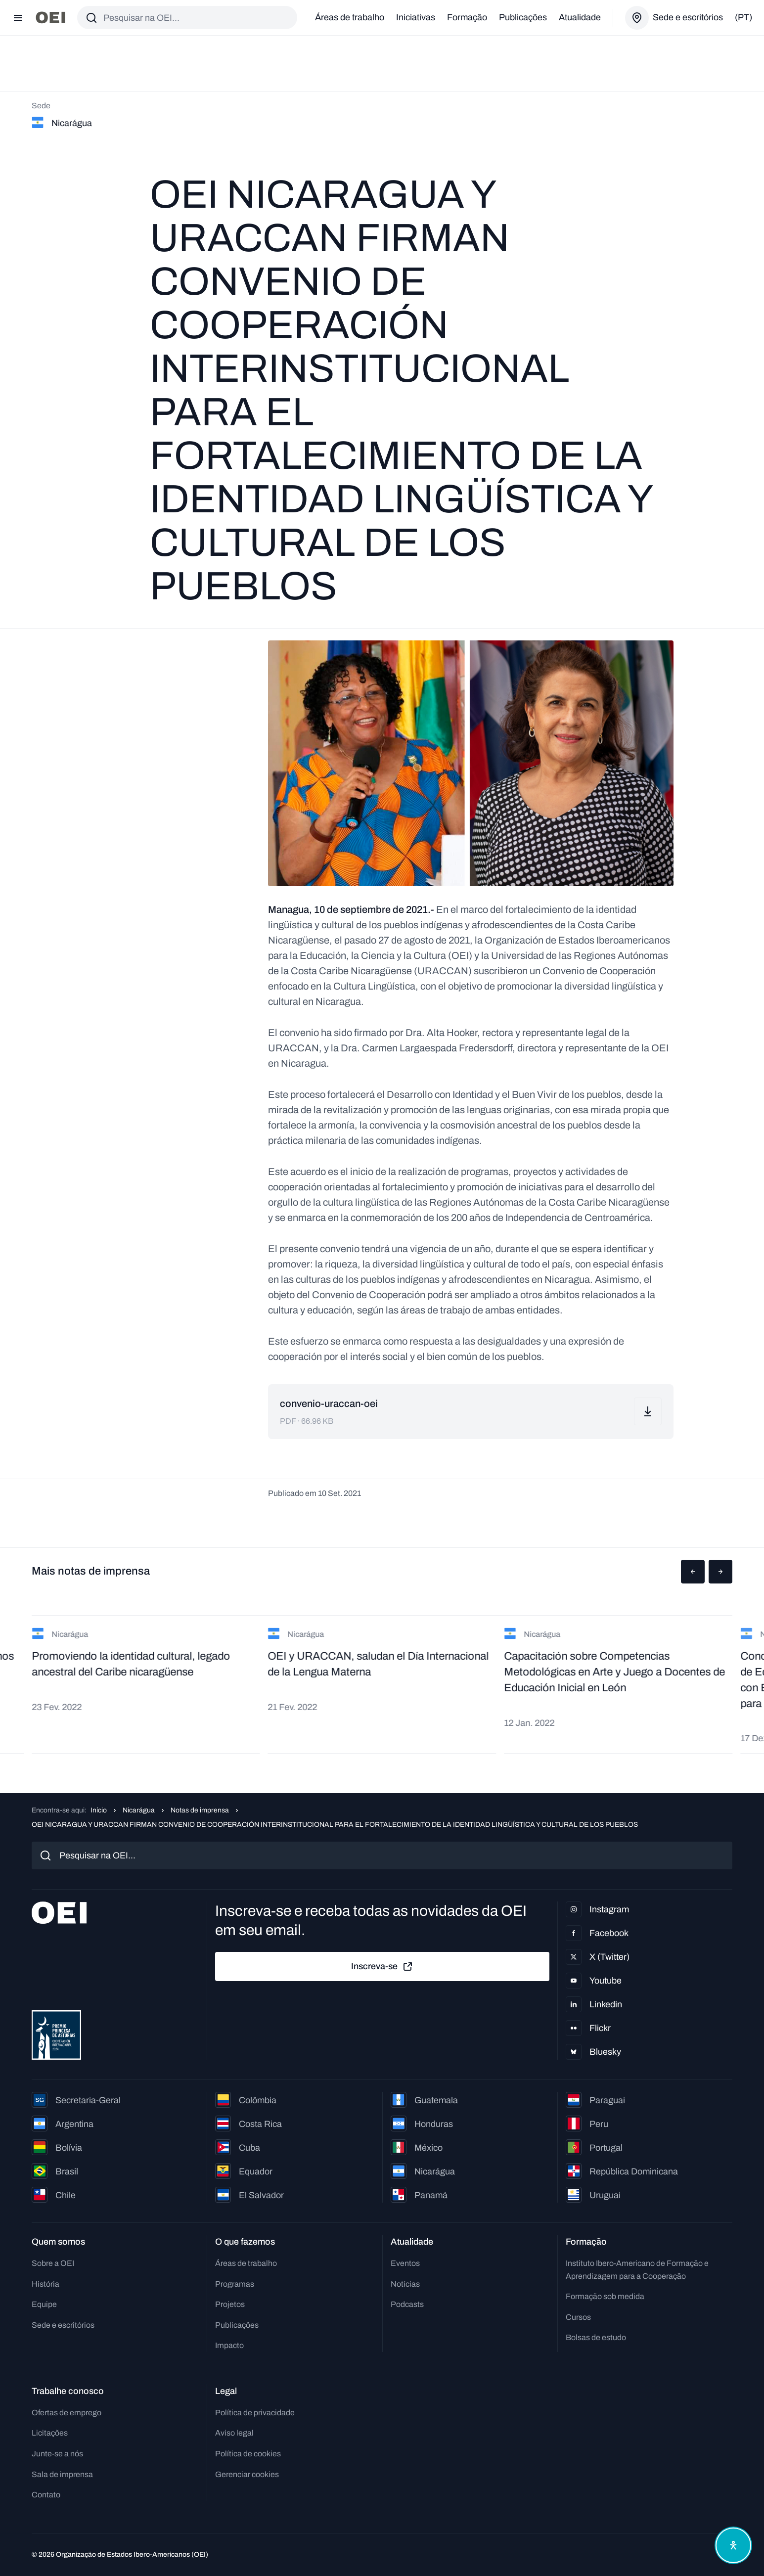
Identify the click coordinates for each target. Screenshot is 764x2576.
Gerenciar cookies (247, 2474)
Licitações (50, 2433)
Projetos (230, 2304)
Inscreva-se (382, 1967)
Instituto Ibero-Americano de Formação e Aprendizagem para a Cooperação (637, 2269)
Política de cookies (248, 2453)
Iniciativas (415, 17)
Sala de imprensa (62, 2474)
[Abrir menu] (18, 18)
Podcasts (407, 2304)
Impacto (229, 2345)
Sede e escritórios (63, 2325)
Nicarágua (139, 1810)
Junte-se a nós (57, 2453)
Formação (467, 17)
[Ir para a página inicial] (50, 17)
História (45, 2284)
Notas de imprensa (200, 1810)
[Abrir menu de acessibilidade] (733, 2545)
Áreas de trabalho (349, 17)
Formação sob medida (605, 2296)
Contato (46, 2494)
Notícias (405, 2284)
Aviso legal (234, 2433)
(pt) (743, 17)
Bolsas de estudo (596, 2337)
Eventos (405, 2263)
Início (98, 1810)
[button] (693, 1571)
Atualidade (580, 17)
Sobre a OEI (53, 2263)
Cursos (578, 2317)
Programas (234, 2284)
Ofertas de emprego (66, 2412)
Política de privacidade (255, 2412)
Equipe (44, 2304)
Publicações (523, 17)
